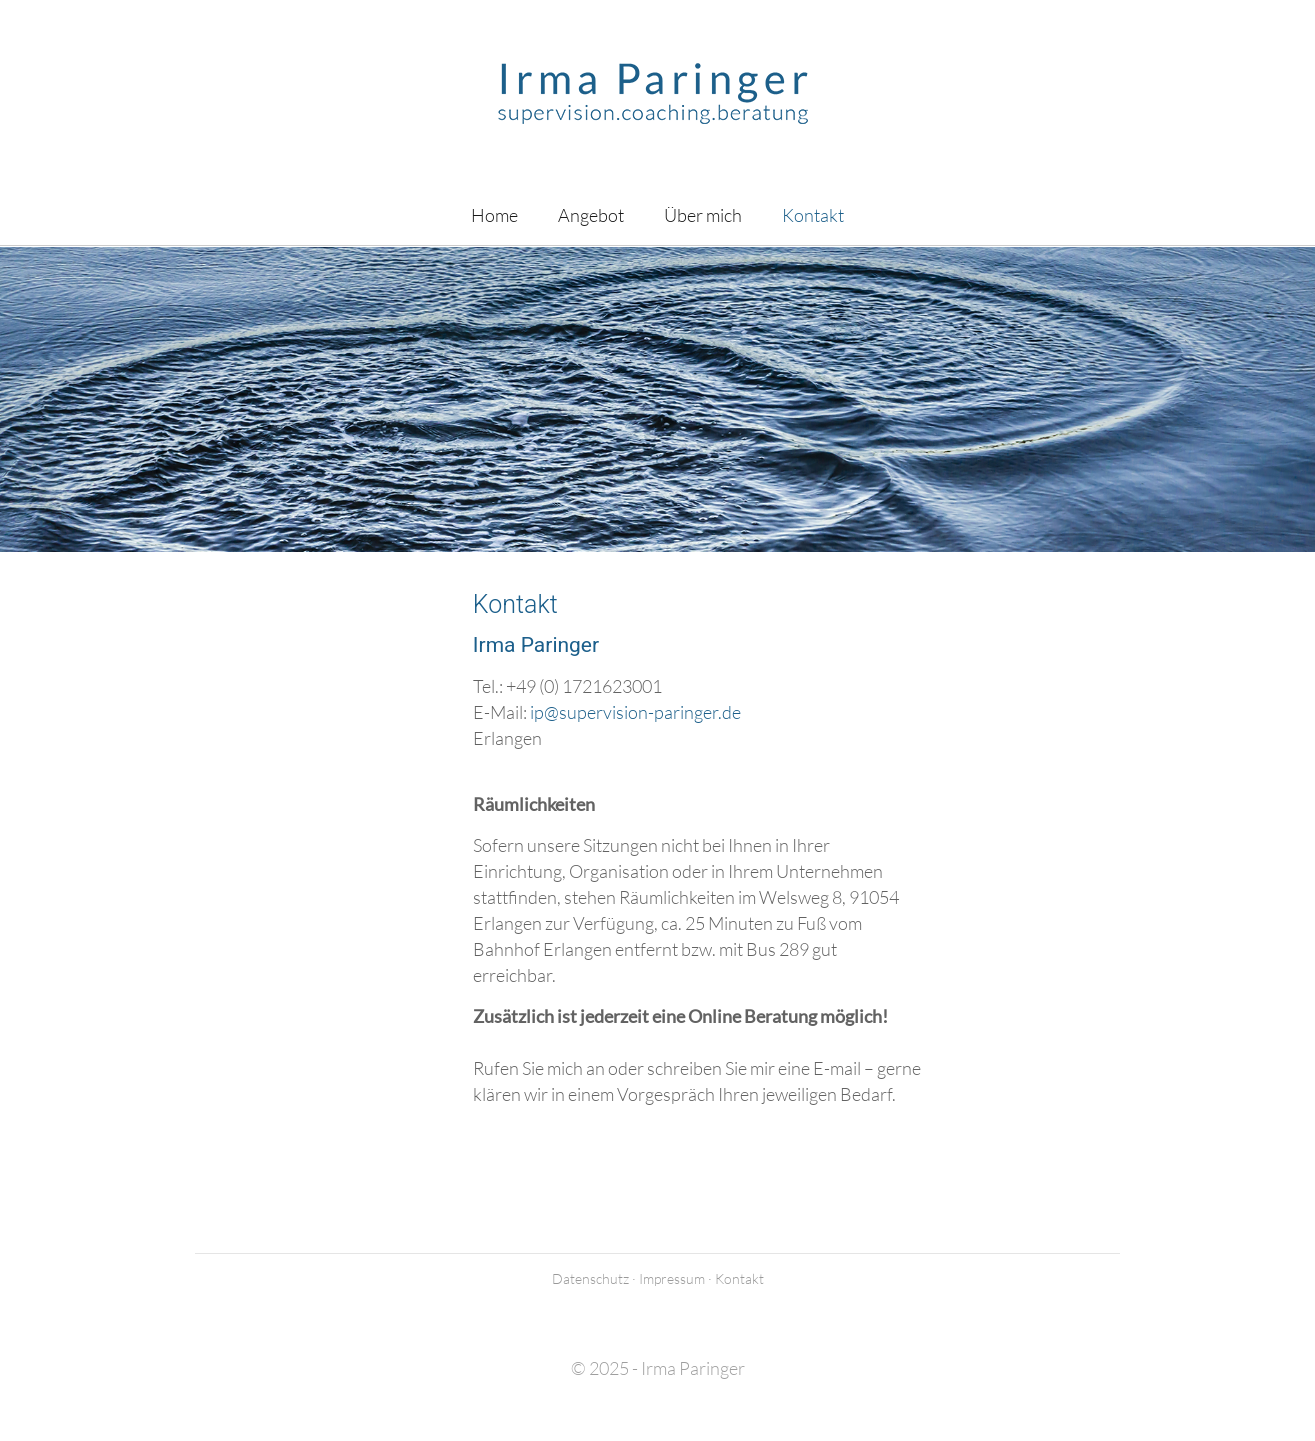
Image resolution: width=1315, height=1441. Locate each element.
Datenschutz (590, 1278)
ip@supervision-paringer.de (635, 712)
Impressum (672, 1278)
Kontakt (739, 1278)
